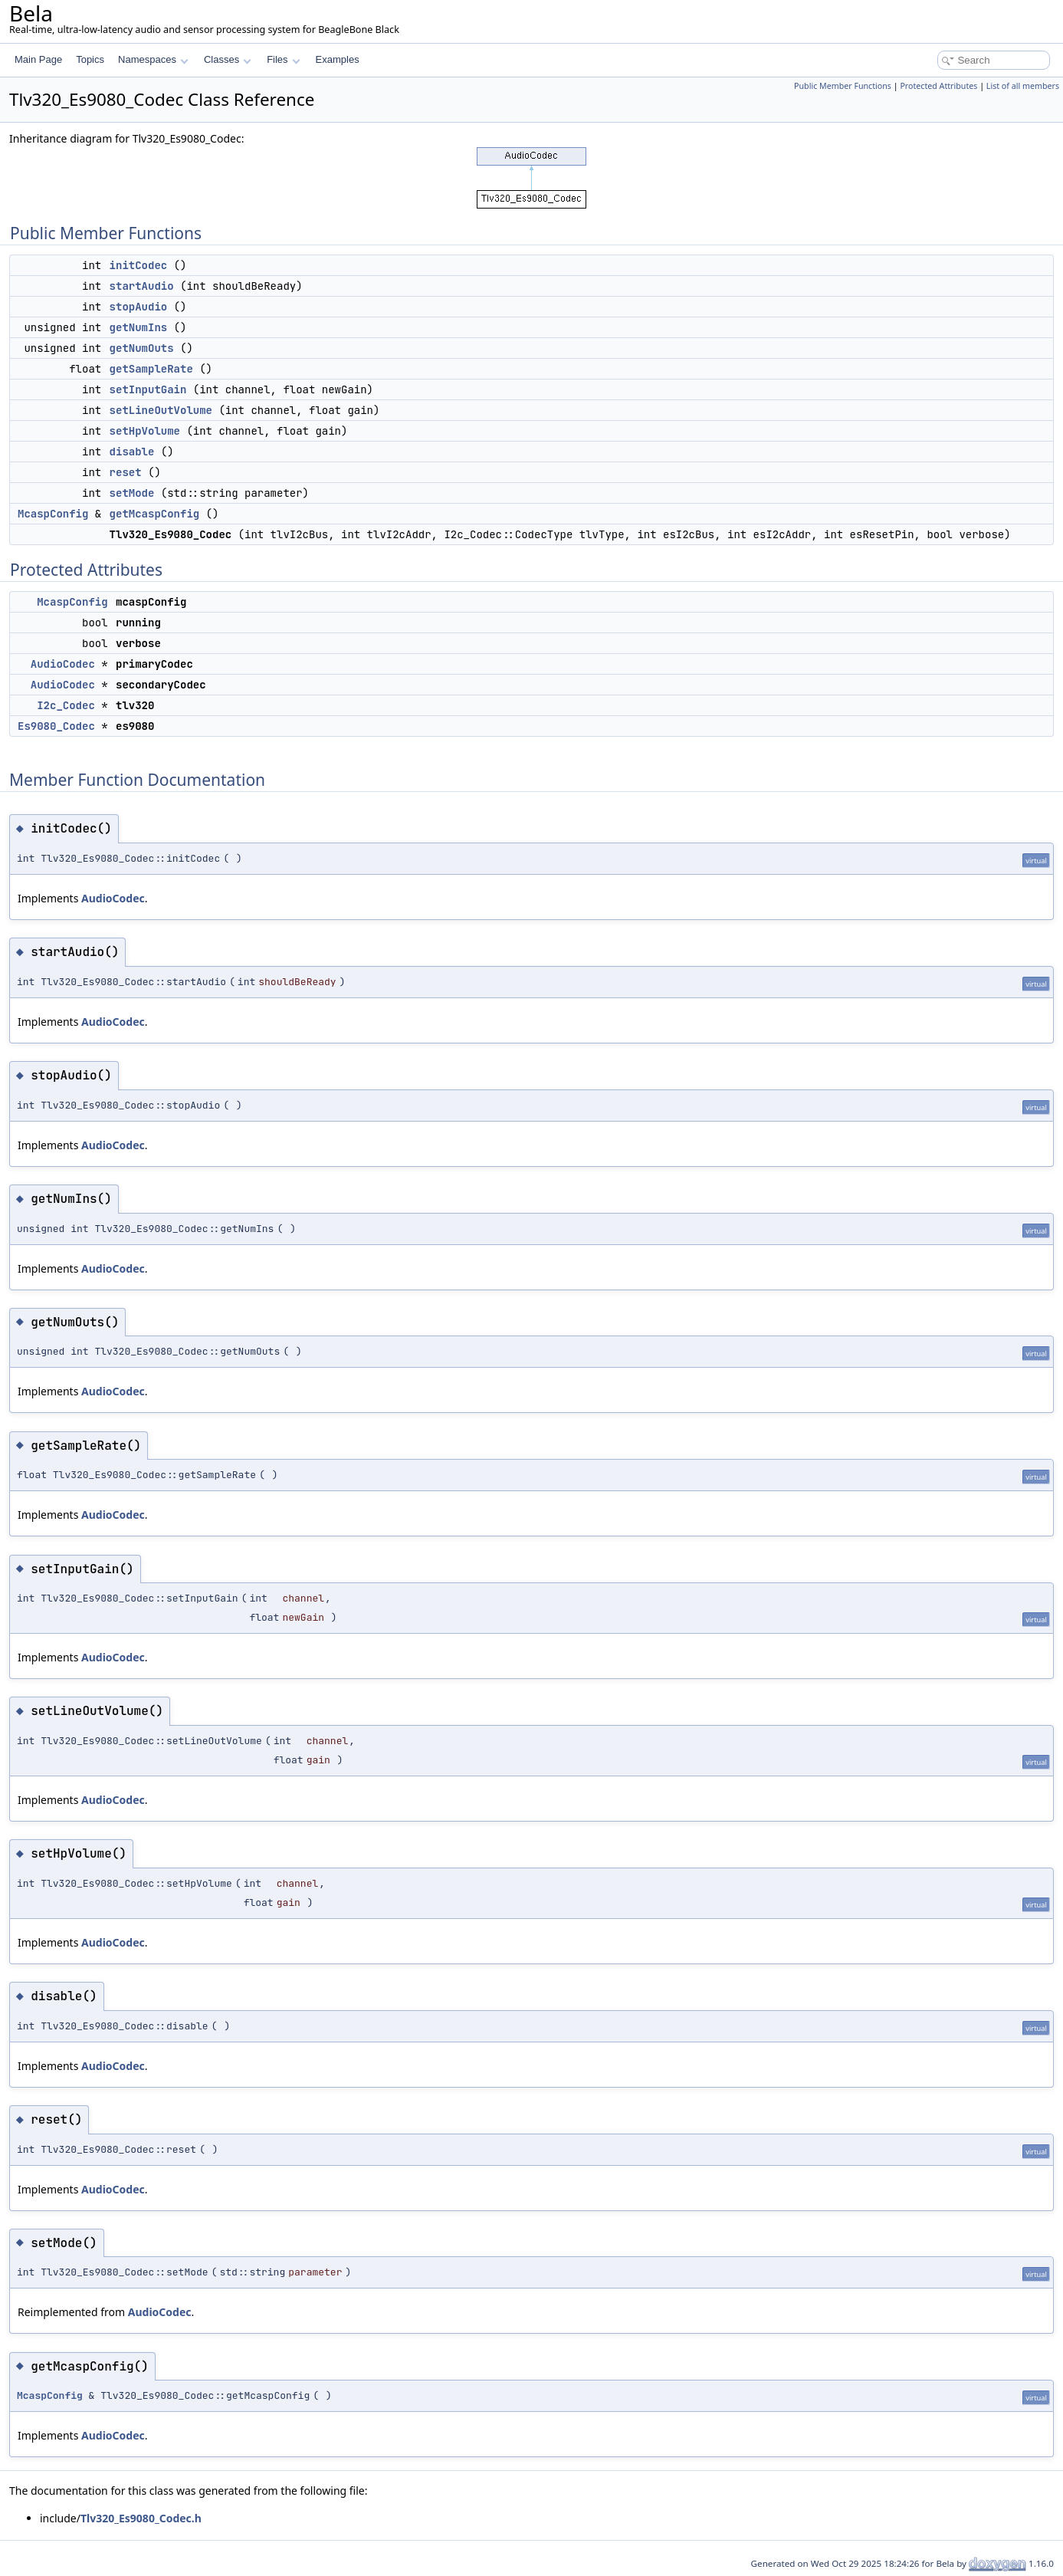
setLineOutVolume (161, 410)
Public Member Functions (842, 85)
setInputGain (148, 389)
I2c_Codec (66, 705)
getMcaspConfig (155, 514)
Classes (227, 59)
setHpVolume (145, 431)
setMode (132, 493)
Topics (90, 59)
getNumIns (139, 327)
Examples (337, 59)
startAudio (142, 286)
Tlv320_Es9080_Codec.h (141, 2518)
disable (132, 451)
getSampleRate (151, 369)
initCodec (139, 265)
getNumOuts (142, 348)
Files (283, 59)
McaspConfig (53, 514)
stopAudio (139, 307)
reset (126, 472)
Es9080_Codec (56, 726)
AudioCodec (63, 664)
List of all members (1022, 85)
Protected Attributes (938, 85)
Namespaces (153, 59)
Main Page (38, 59)
